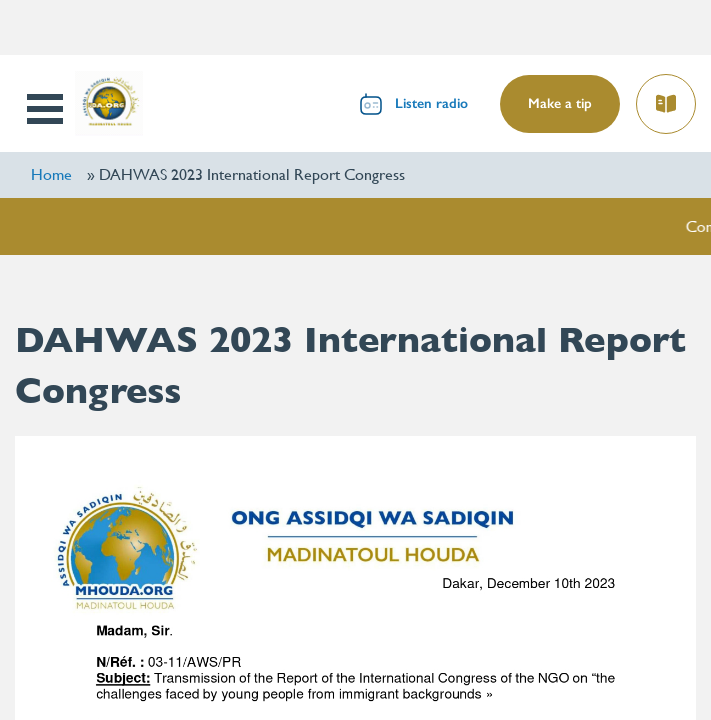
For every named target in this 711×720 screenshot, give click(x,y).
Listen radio (431, 103)
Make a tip (560, 103)
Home (51, 174)
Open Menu (47, 109)
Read (668, 97)
